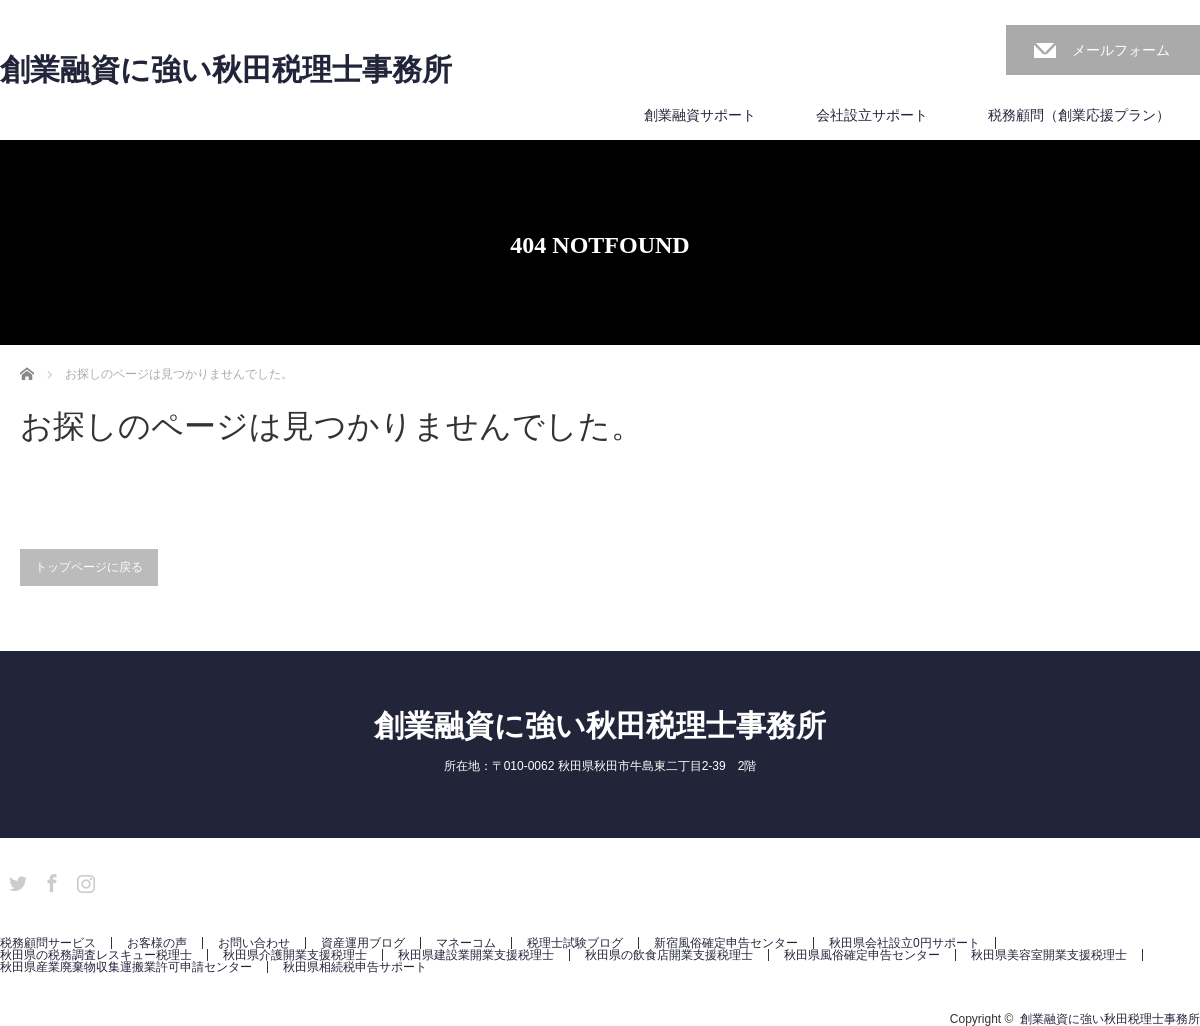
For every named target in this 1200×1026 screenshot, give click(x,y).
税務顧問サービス (48, 943)
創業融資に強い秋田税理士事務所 (226, 70)
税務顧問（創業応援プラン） (1079, 115)
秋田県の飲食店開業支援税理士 (669, 955)
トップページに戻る (89, 567)
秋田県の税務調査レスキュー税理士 (96, 955)
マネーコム (466, 943)
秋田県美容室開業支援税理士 (1049, 955)
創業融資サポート (700, 115)
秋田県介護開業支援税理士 (295, 955)
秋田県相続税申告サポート (355, 967)
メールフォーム (1121, 50)
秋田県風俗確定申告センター (862, 955)
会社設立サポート (872, 115)
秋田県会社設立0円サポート (904, 943)
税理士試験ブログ (575, 943)
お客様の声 (157, 943)
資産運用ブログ (363, 943)
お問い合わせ (254, 943)
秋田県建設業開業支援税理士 (476, 955)
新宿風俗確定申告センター (726, 943)
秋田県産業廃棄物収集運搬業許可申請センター (126, 967)
